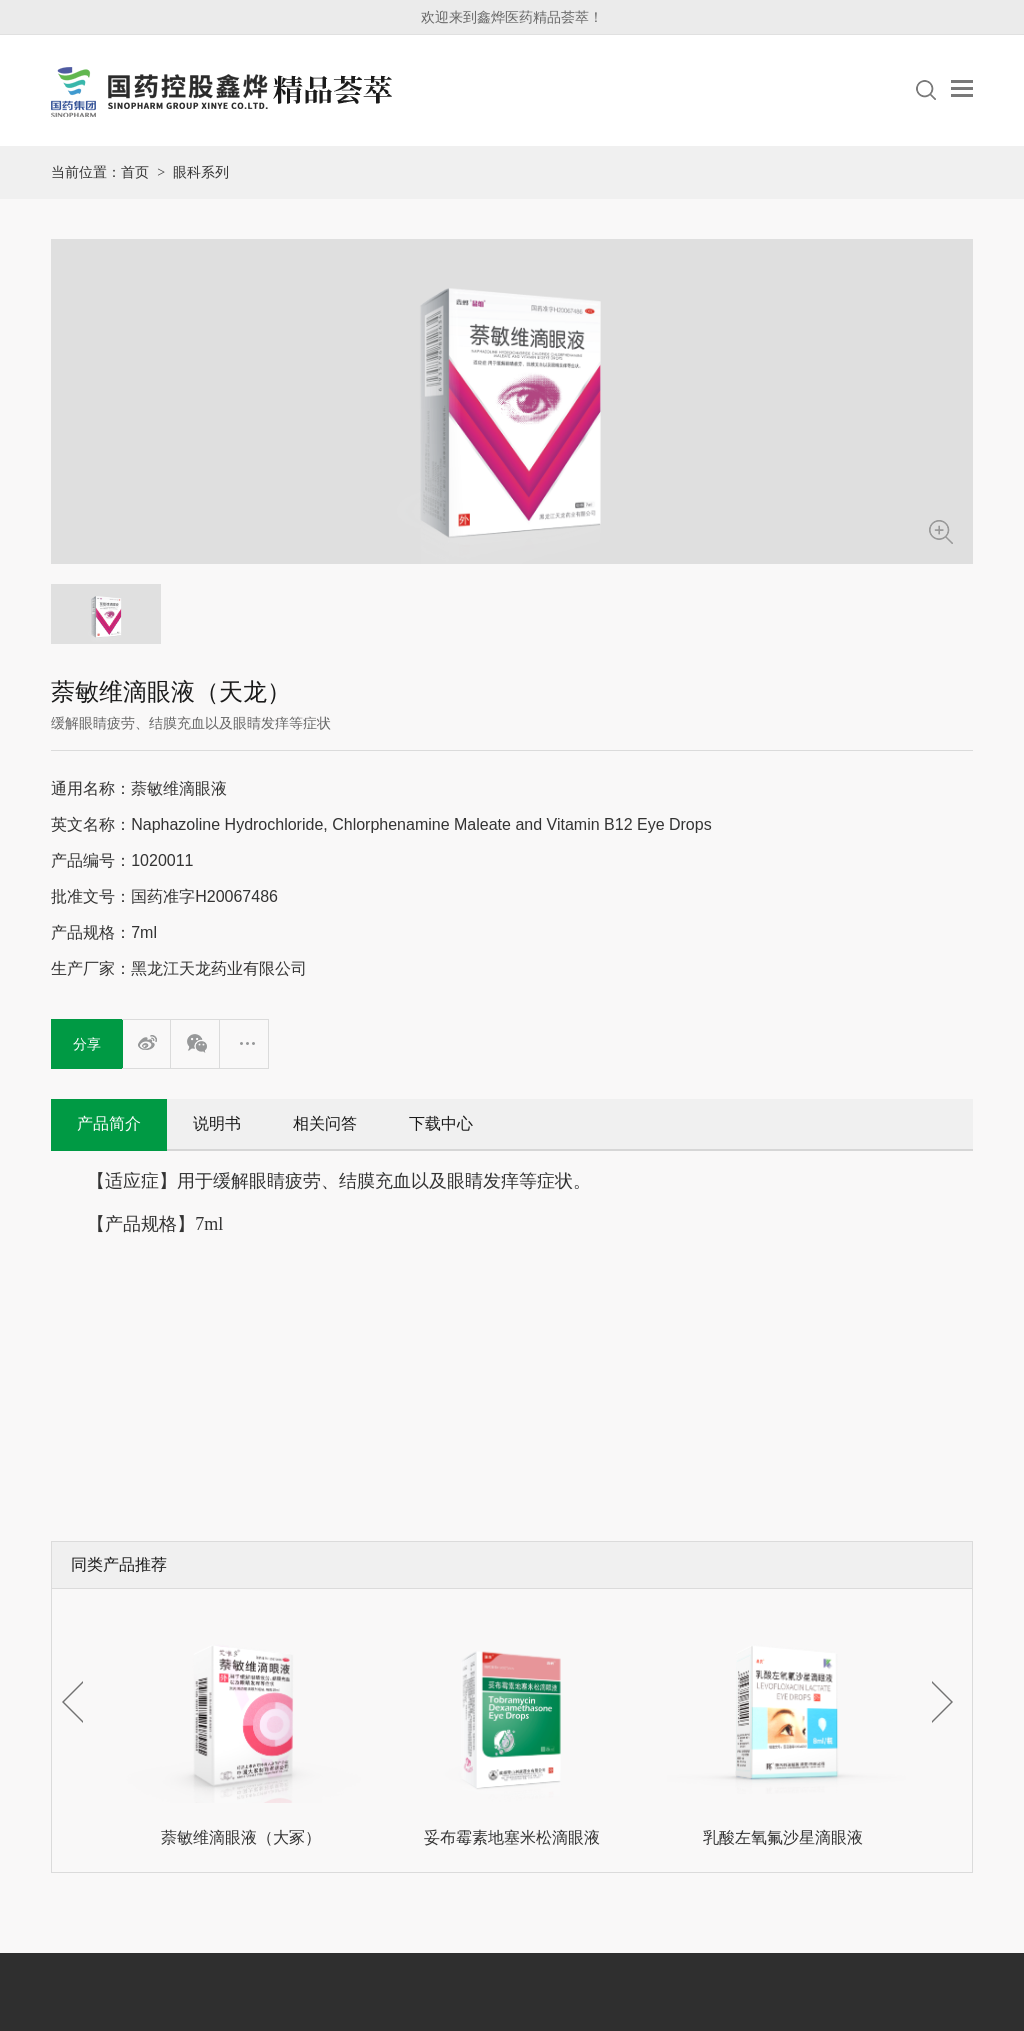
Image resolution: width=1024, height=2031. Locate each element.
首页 (135, 172)
